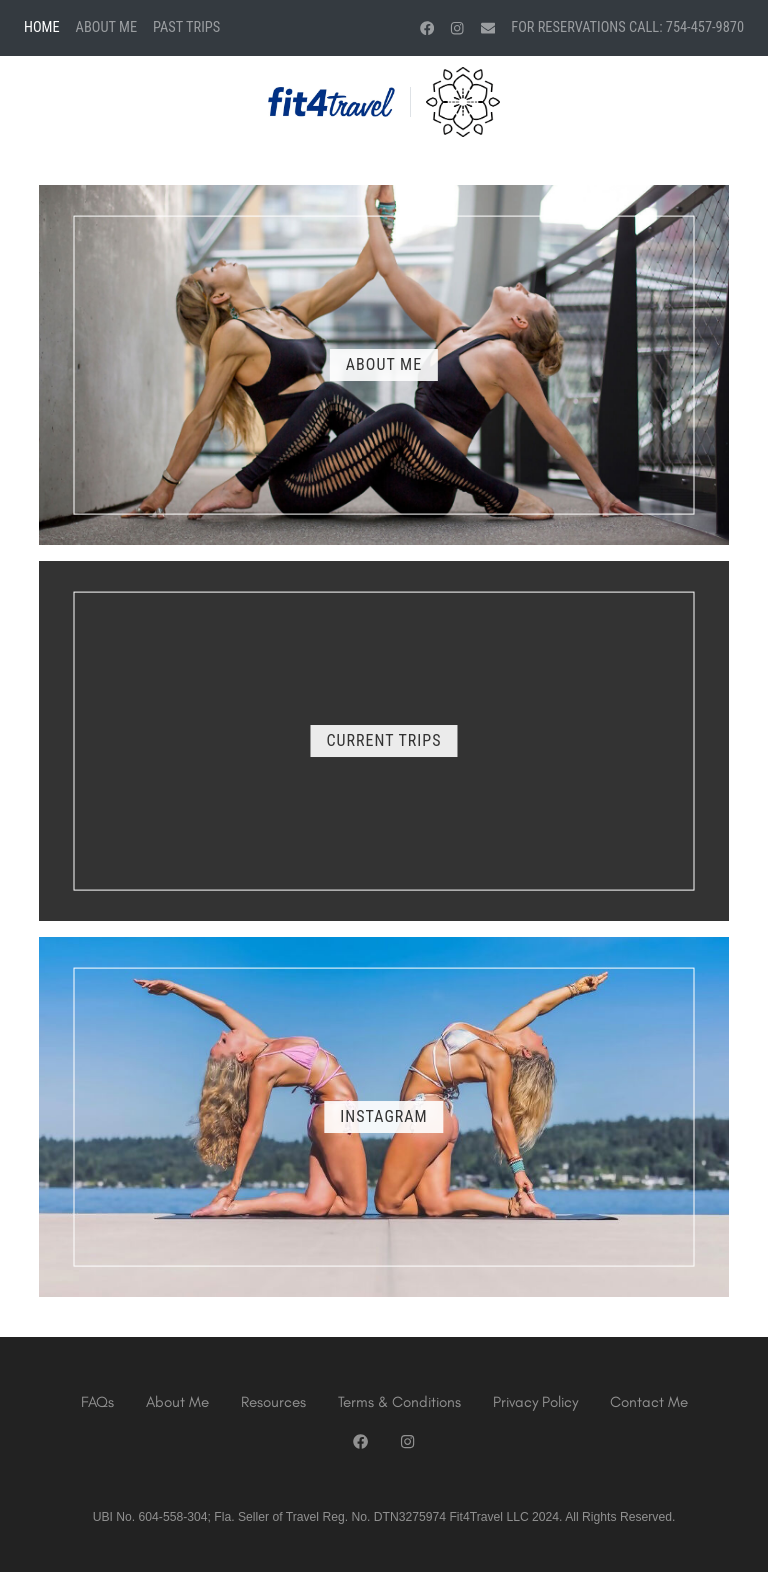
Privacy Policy (535, 1402)
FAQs (97, 1402)
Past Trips (186, 27)
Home (42, 27)
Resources (273, 1402)
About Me (106, 27)
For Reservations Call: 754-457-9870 (627, 27)
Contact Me (649, 1402)
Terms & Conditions (399, 1402)
